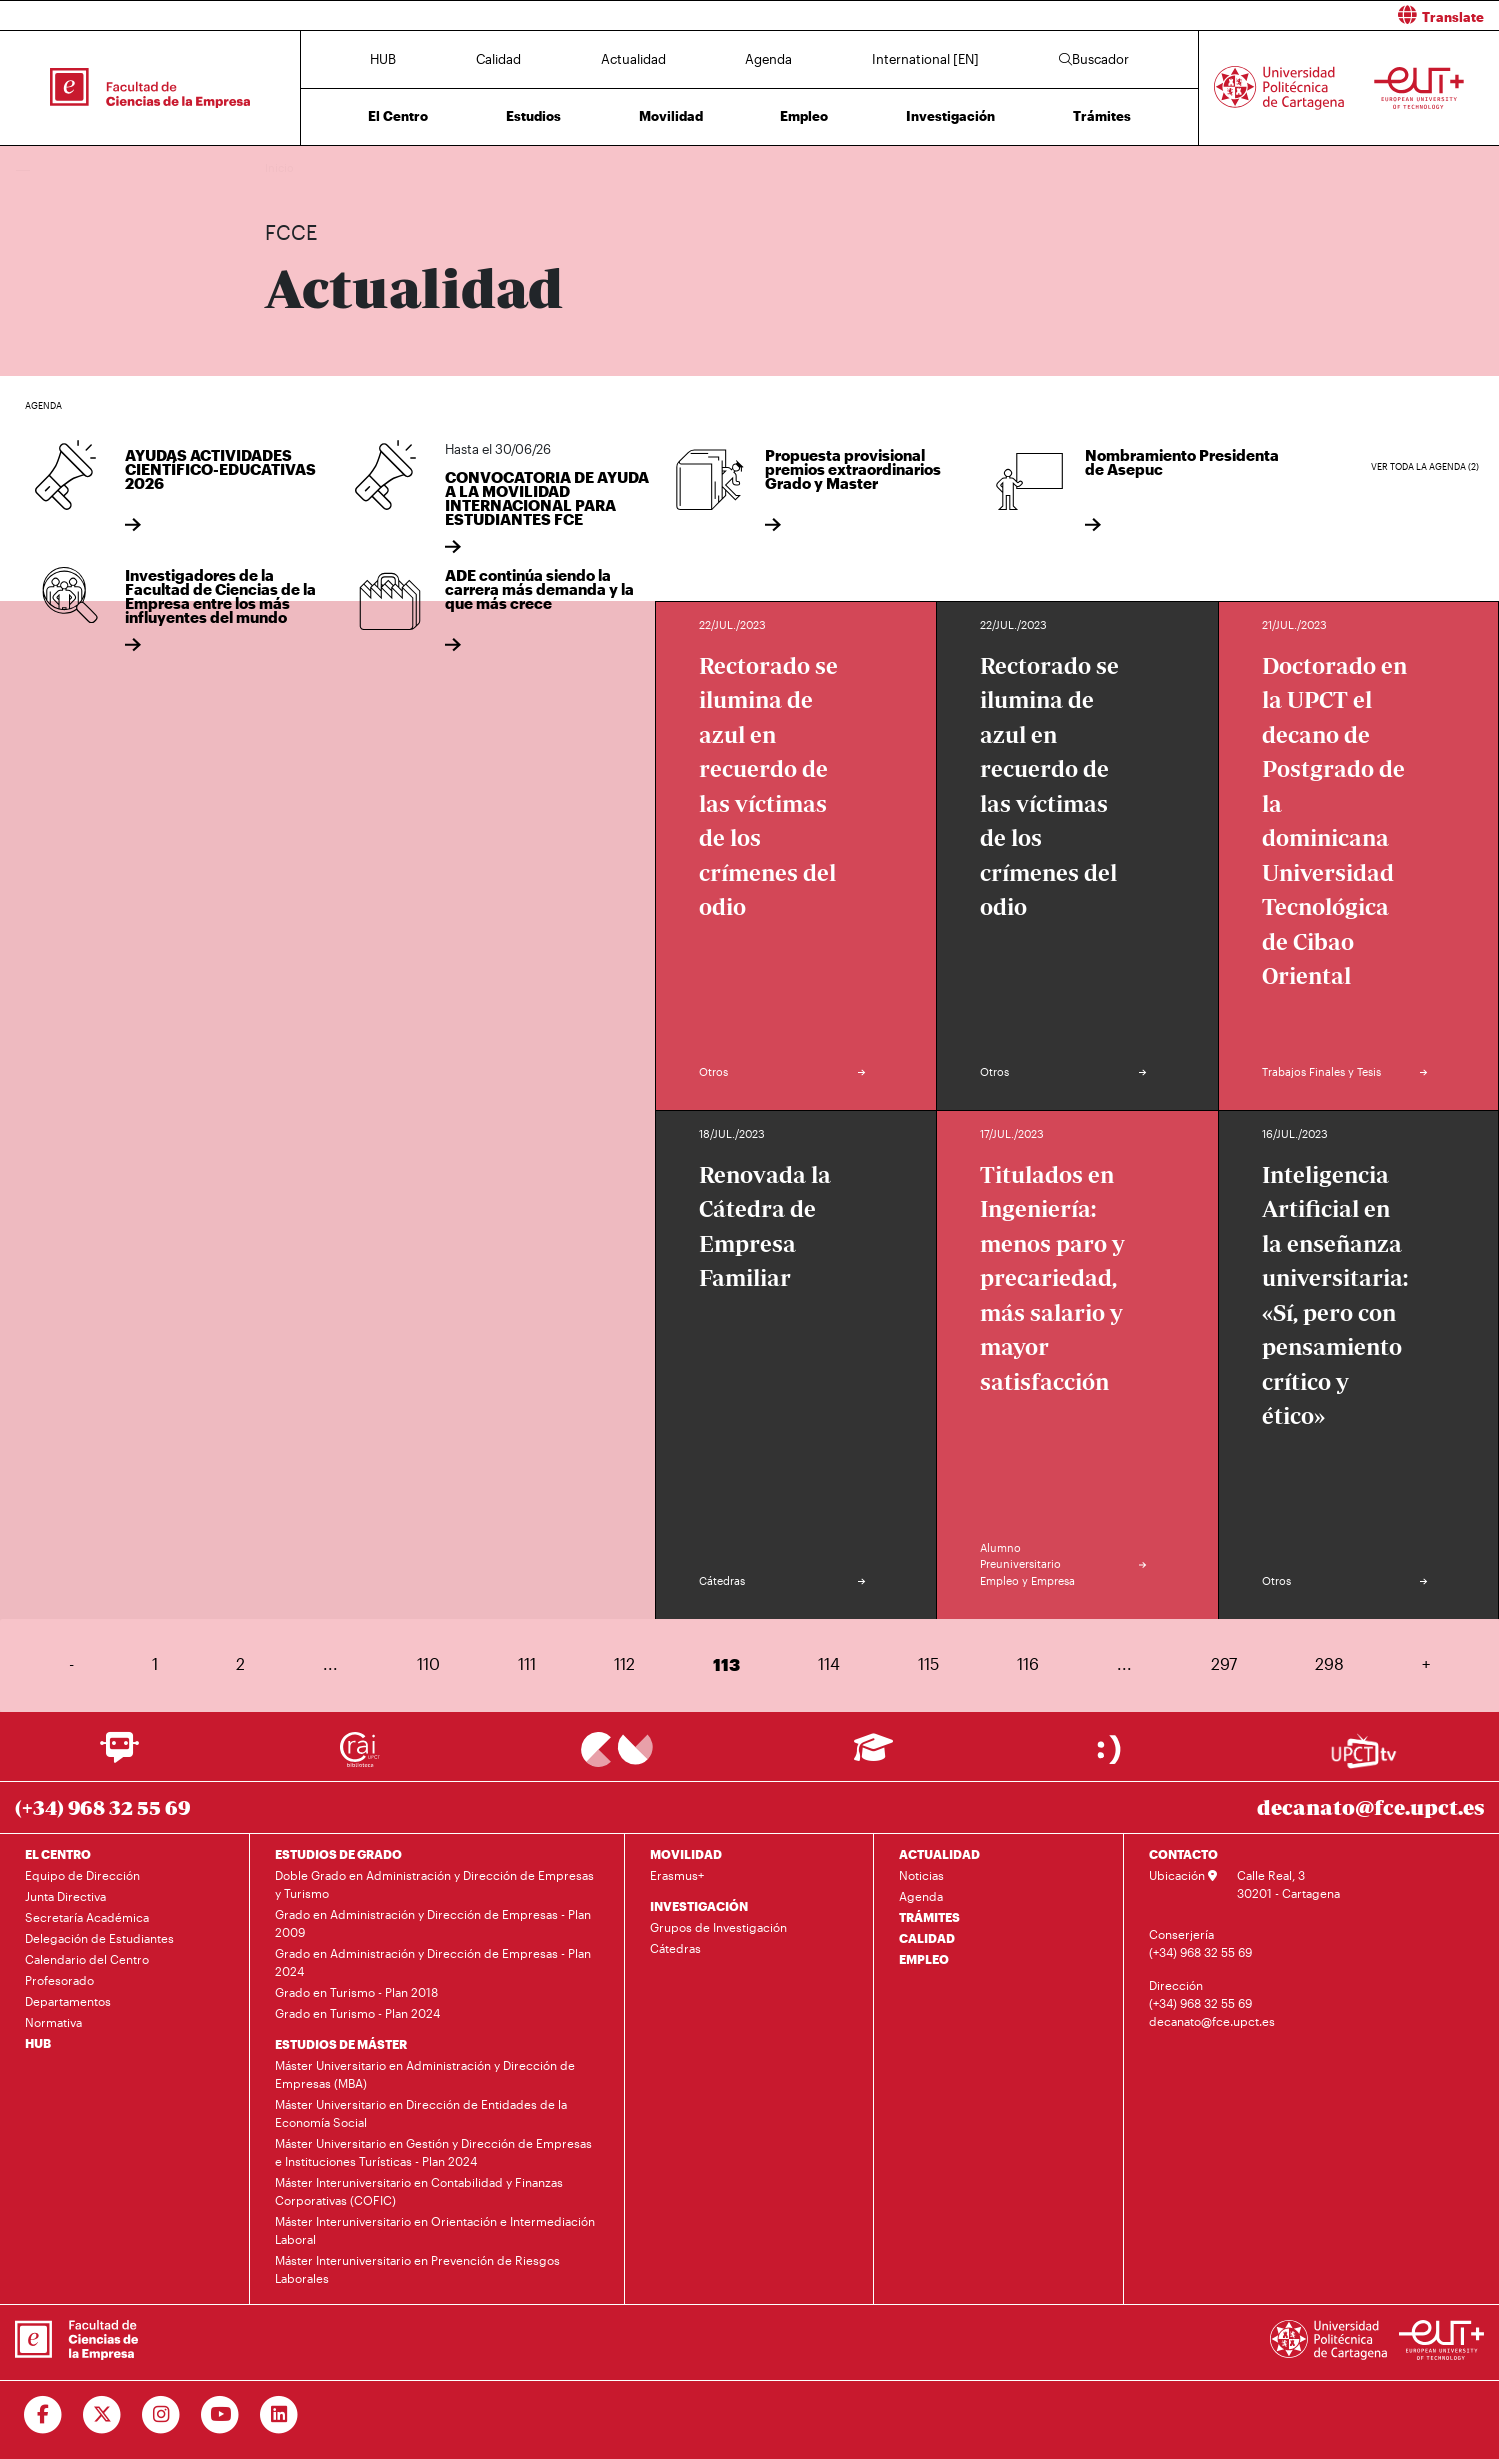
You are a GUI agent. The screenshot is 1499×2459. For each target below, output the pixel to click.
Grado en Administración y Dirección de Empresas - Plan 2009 (433, 1923)
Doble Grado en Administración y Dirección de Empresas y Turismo (434, 1884)
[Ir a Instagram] (161, 2415)
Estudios (533, 116)
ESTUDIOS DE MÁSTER (341, 2044)
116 (1028, 1663)
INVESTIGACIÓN (699, 1906)
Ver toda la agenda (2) (1425, 466)
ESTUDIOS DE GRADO (338, 1854)
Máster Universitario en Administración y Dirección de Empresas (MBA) (425, 2074)
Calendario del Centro (87, 1959)
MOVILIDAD (686, 1854)
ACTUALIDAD (939, 1854)
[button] (1132, 15)
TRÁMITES (929, 1917)
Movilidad (671, 116)
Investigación (950, 116)
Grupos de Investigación (718, 1927)
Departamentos (68, 2001)
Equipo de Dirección (82, 1875)
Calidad (498, 59)
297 (1224, 1663)
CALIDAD (927, 1938)
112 (624, 1663)
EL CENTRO (58, 1854)
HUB (383, 59)
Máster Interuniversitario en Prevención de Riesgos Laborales (417, 2269)
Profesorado (59, 1980)
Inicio (281, 167)
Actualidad (633, 59)
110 (428, 1663)
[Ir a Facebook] (43, 2415)
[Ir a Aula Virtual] (873, 1756)
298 (1329, 1663)
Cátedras (675, 1948)
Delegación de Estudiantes (99, 1938)
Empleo (804, 116)
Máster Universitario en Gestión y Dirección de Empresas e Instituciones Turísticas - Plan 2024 (433, 2152)
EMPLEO (924, 1959)
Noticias (921, 1875)
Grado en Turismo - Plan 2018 (356, 1992)
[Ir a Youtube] (220, 2415)
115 (928, 1663)
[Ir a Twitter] (102, 2415)
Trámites (1102, 116)
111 (527, 1663)
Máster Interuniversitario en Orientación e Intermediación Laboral (435, 2230)
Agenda (768, 59)
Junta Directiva (65, 1896)
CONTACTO (1183, 1854)
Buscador (1094, 59)
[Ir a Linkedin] (279, 2415)
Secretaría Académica (87, 1917)
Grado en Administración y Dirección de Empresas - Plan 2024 (433, 1962)
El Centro (398, 116)
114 (829, 1663)
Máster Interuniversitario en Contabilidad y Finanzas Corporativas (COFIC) (419, 2191)
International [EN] (925, 59)
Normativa (53, 2022)
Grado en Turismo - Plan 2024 (357, 2013)
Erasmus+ (677, 1875)
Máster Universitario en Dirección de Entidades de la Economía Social (421, 2113)
